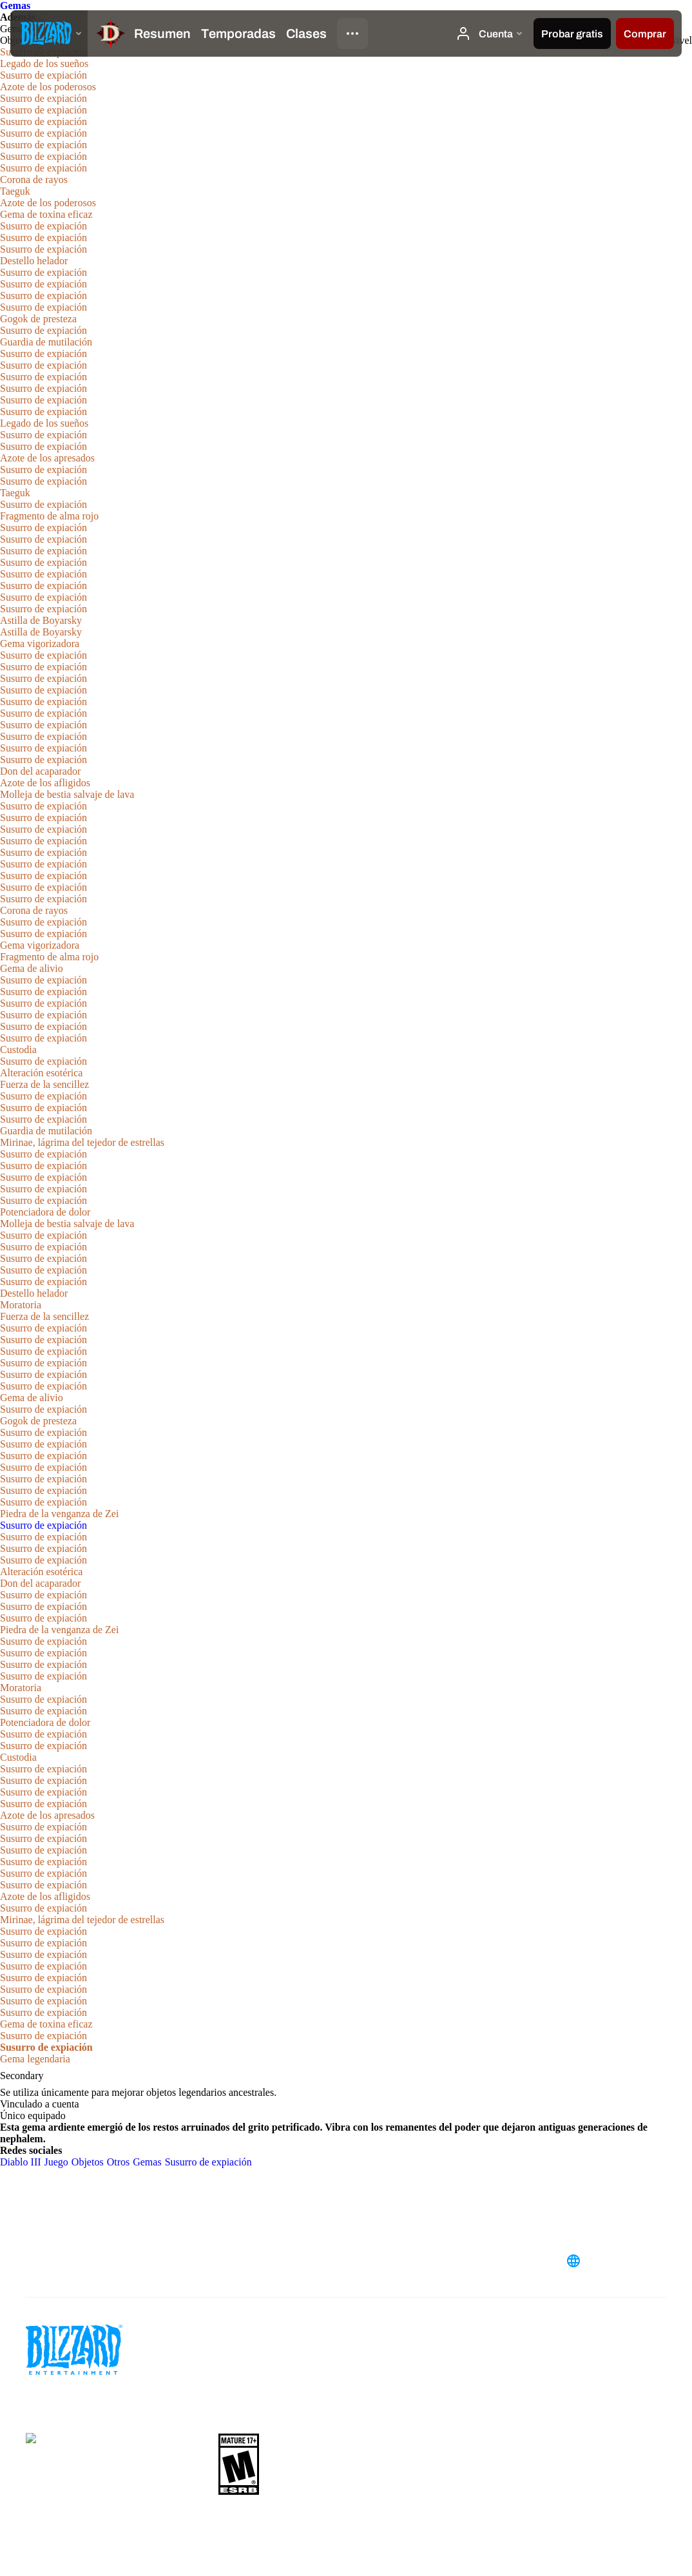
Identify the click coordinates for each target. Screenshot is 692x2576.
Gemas (15, 5)
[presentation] (49, 33)
